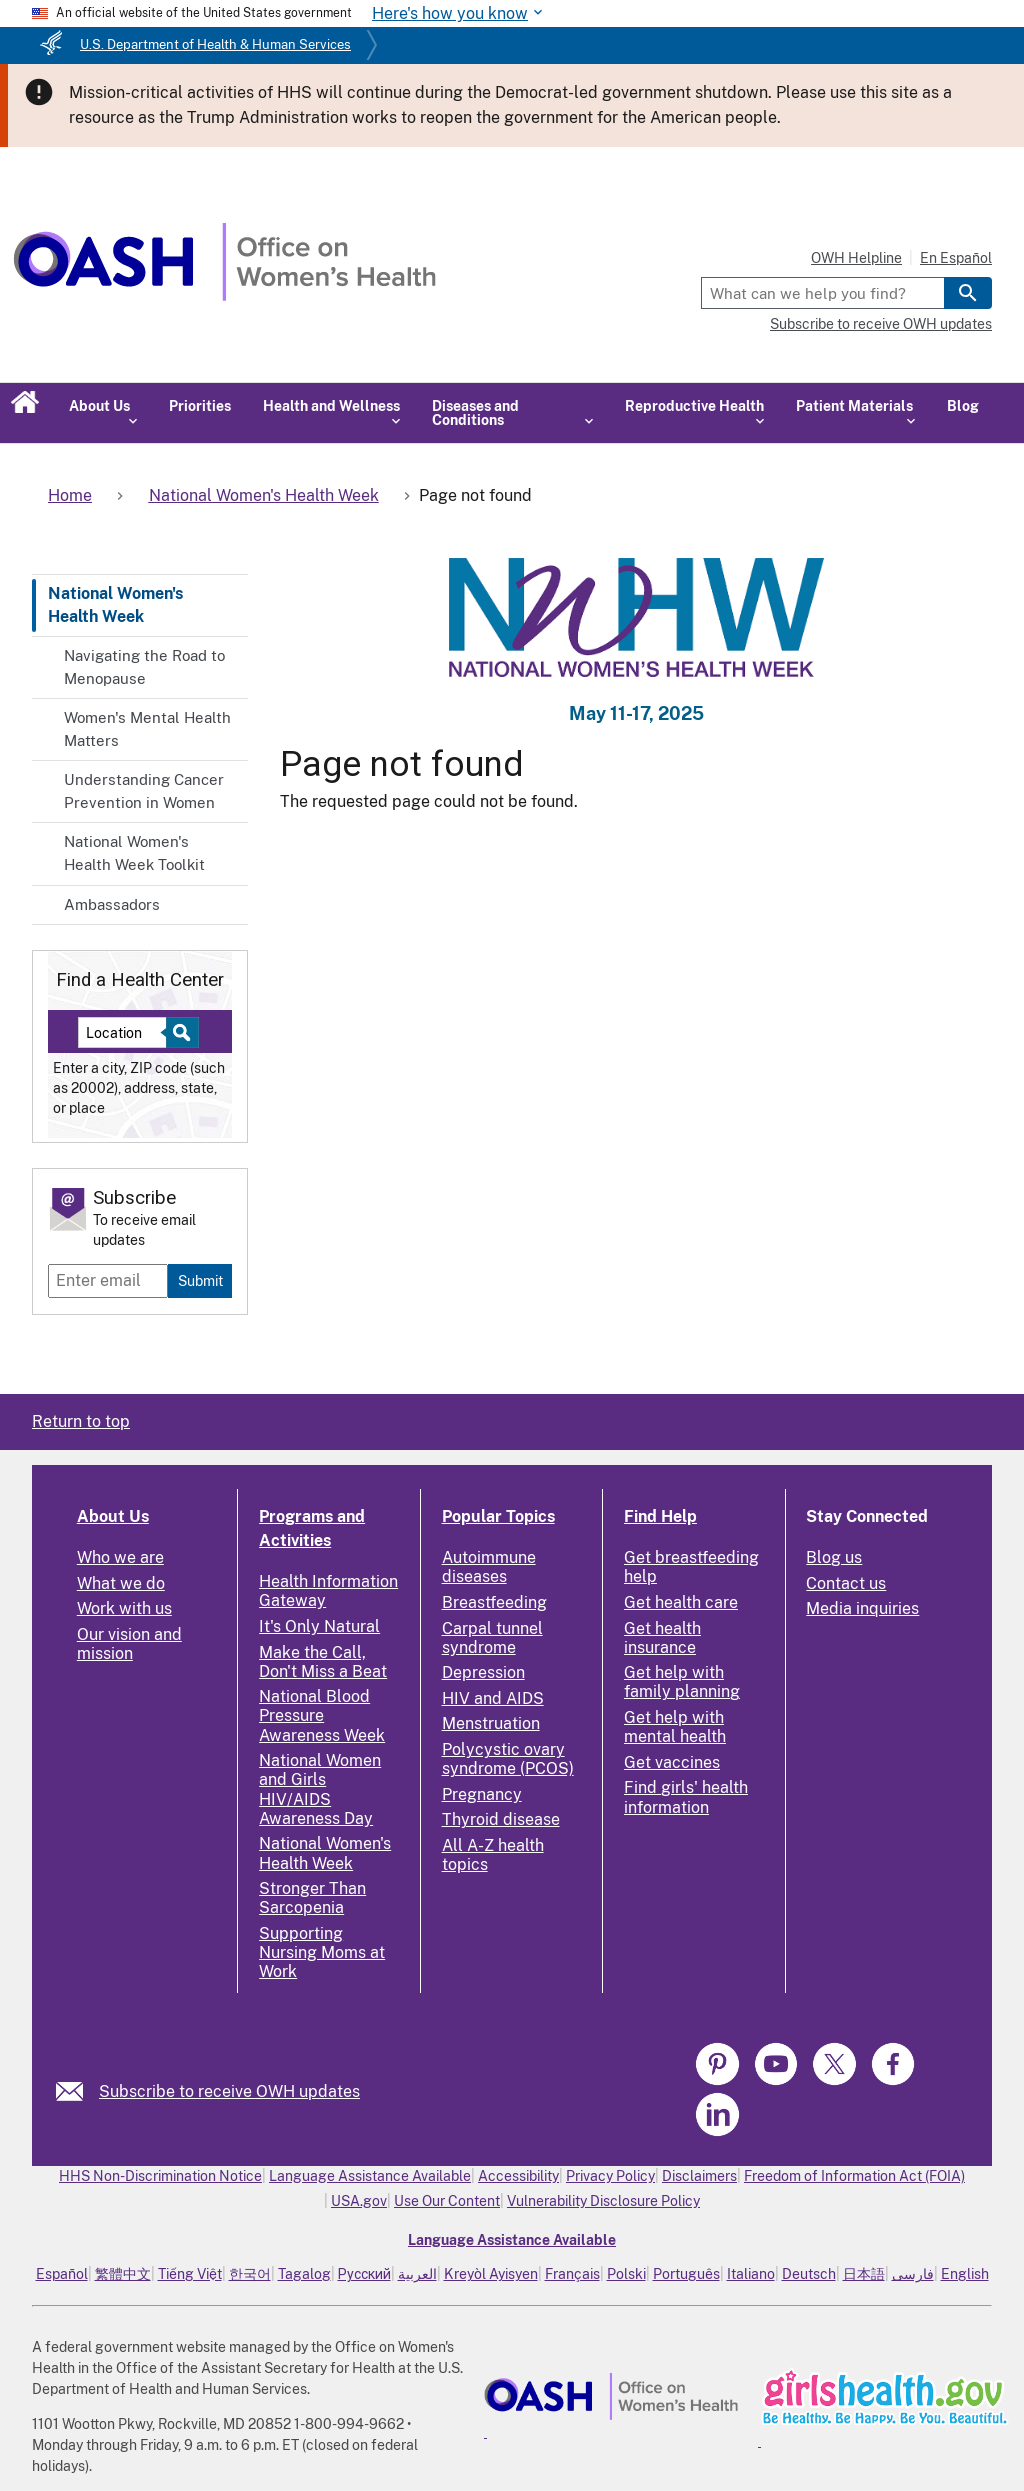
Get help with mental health (675, 1727)
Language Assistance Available (370, 2176)
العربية (417, 2274)
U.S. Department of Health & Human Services (215, 44)
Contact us (846, 1583)
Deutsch (809, 2274)
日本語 (864, 2274)
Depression (483, 1672)
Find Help (660, 1516)
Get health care (681, 1602)
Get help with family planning (682, 1682)
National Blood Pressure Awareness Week (322, 1715)
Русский (364, 2274)
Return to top (81, 1421)
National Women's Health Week (115, 604)
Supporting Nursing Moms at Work (322, 1952)
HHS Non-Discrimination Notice (160, 2176)
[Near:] (129, 1032)
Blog (963, 406)
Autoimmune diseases (489, 1567)
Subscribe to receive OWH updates (881, 324)
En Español (956, 258)
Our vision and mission (129, 1644)
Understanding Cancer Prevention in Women (144, 791)
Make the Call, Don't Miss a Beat (323, 1662)
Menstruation (491, 1723)
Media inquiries (862, 1608)
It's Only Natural (319, 1626)
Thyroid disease (501, 1819)
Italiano (751, 2274)
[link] (77, 2091)
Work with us (124, 1608)
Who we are (120, 1557)
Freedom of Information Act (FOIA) (854, 2176)
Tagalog (304, 2274)
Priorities (200, 406)
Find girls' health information (686, 1797)
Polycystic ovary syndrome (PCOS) (508, 1759)
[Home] (224, 295)
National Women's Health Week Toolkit (134, 853)
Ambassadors (112, 904)
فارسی (913, 2274)
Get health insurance (662, 1638)
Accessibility (518, 2176)
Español (62, 2274)
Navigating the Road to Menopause (144, 667)
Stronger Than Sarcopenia (312, 1898)
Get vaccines (672, 1762)
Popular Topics (498, 1516)
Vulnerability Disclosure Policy (603, 2201)
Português (686, 2274)
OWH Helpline (856, 258)
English (965, 2274)
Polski (626, 2274)
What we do (121, 1583)
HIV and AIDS (493, 1698)
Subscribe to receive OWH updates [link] (229, 2091)
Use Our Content (447, 2201)
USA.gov (359, 2201)
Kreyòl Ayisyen (491, 2274)
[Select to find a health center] (179, 1032)
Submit (200, 1280)
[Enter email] (108, 1281)
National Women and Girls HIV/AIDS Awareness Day (320, 1789)
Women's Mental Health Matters (147, 729)
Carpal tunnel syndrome (492, 1638)
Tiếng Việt (190, 2274)
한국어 (250, 2274)
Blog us (834, 1557)
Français (572, 2274)
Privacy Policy (610, 2176)
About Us (113, 1516)
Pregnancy (482, 1794)
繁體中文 (123, 2274)
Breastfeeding (494, 1602)
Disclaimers (699, 2176)
